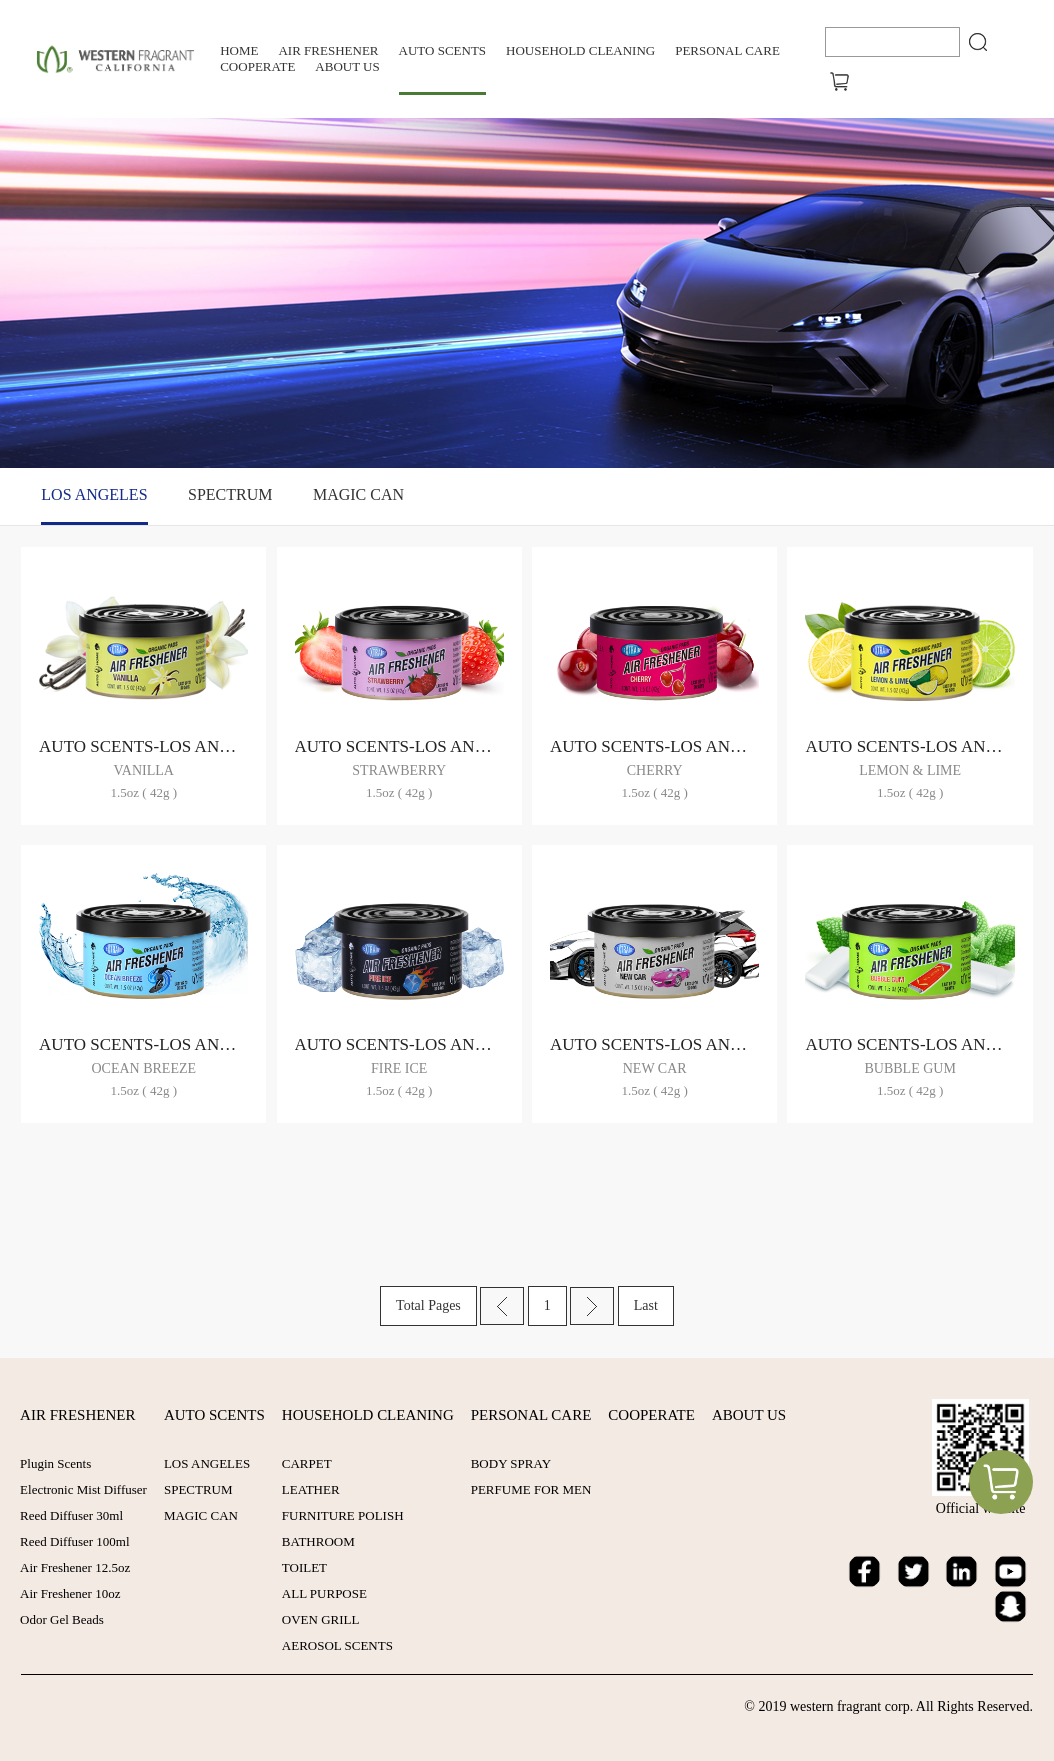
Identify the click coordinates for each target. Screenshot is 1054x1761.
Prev (502, 1306)
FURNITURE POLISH (342, 1515)
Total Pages (428, 1305)
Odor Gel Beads (62, 1619)
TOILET (303, 1567)
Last (646, 1305)
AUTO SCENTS (443, 50)
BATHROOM (317, 1541)
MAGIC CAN (358, 494)
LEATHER (310, 1489)
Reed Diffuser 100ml (75, 1541)
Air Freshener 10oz (70, 1593)
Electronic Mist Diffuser (83, 1489)
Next (592, 1306)
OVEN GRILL (320, 1619)
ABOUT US (347, 66)
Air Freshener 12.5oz (75, 1567)
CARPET (306, 1463)
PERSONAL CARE (727, 50)
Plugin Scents (55, 1463)
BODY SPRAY (509, 1463)
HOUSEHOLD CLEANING (580, 50)
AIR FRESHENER (328, 50)
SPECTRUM (230, 494)
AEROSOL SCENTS (336, 1645)
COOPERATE (257, 66)
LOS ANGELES (94, 494)
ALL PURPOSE (323, 1593)
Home (239, 50)
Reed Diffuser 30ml (71, 1515)
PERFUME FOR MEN (529, 1489)
